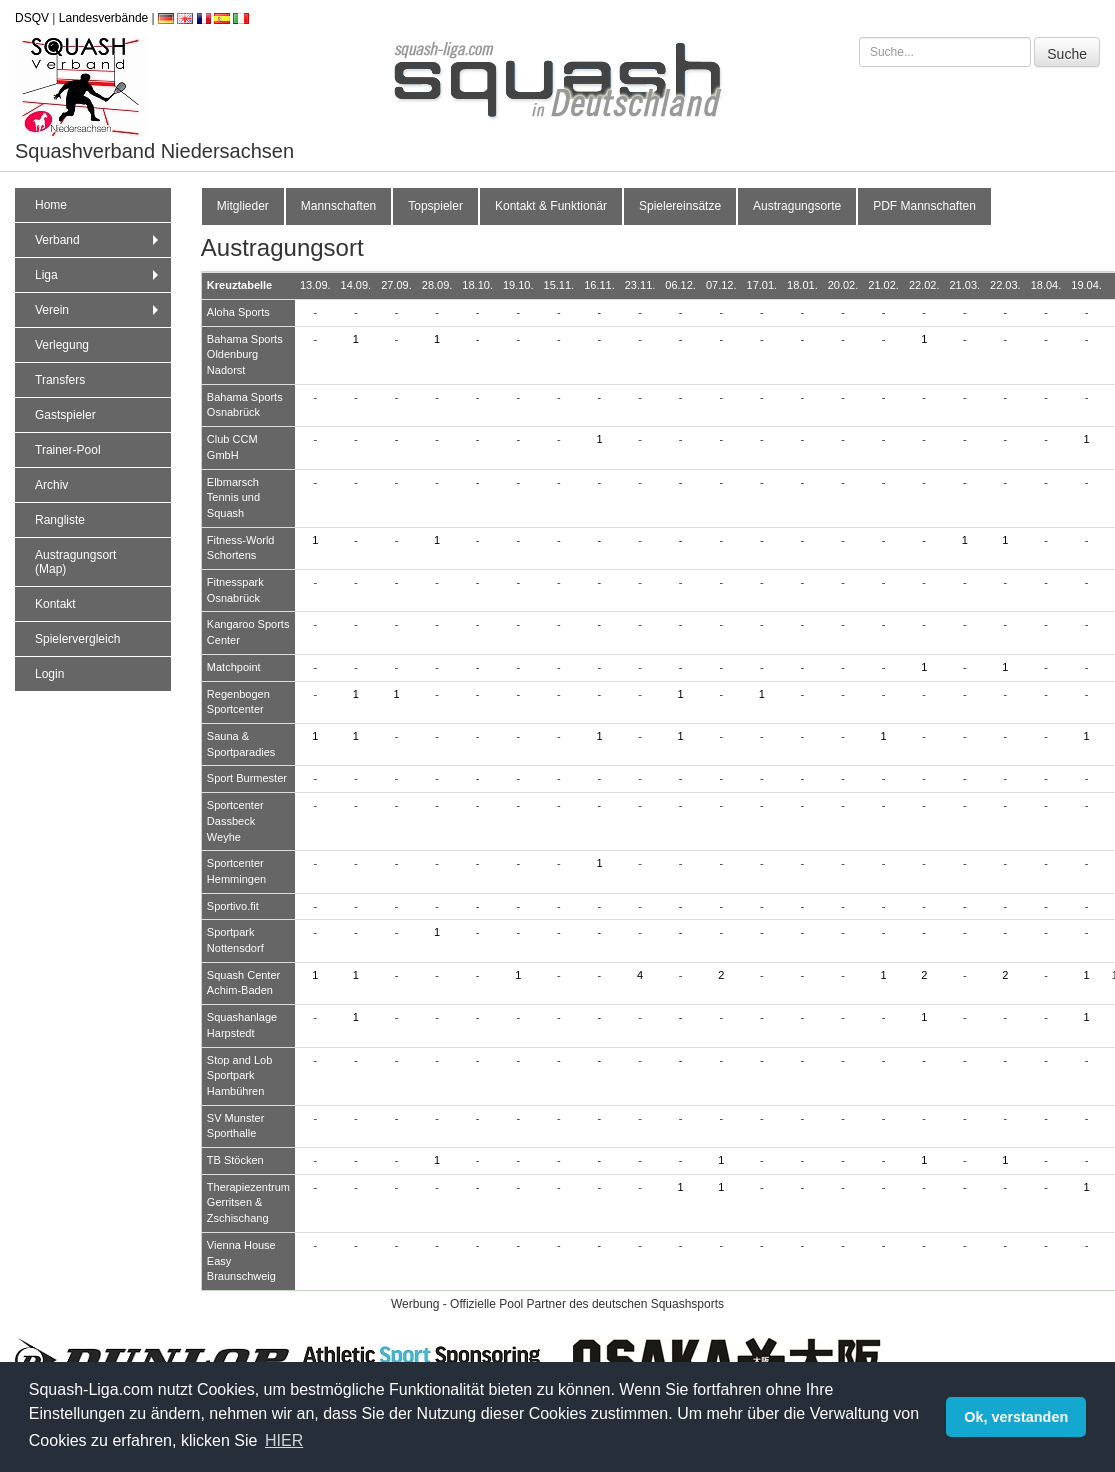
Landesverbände (103, 18)
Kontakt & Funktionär (551, 206)
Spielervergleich (77, 639)
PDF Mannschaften (924, 206)
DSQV (32, 18)
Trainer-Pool (68, 450)
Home (51, 205)
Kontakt (55, 604)
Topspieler (435, 206)
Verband (99, 240)
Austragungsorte (797, 206)
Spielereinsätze (680, 206)
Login (49, 674)
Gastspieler (65, 415)
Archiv (51, 485)
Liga (99, 275)
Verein (99, 310)
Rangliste (60, 520)
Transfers (60, 380)
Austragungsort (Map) (75, 562)
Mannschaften (338, 206)
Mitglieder (243, 206)
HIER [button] (284, 1440)
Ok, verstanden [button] (1016, 1417)
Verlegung (62, 345)
